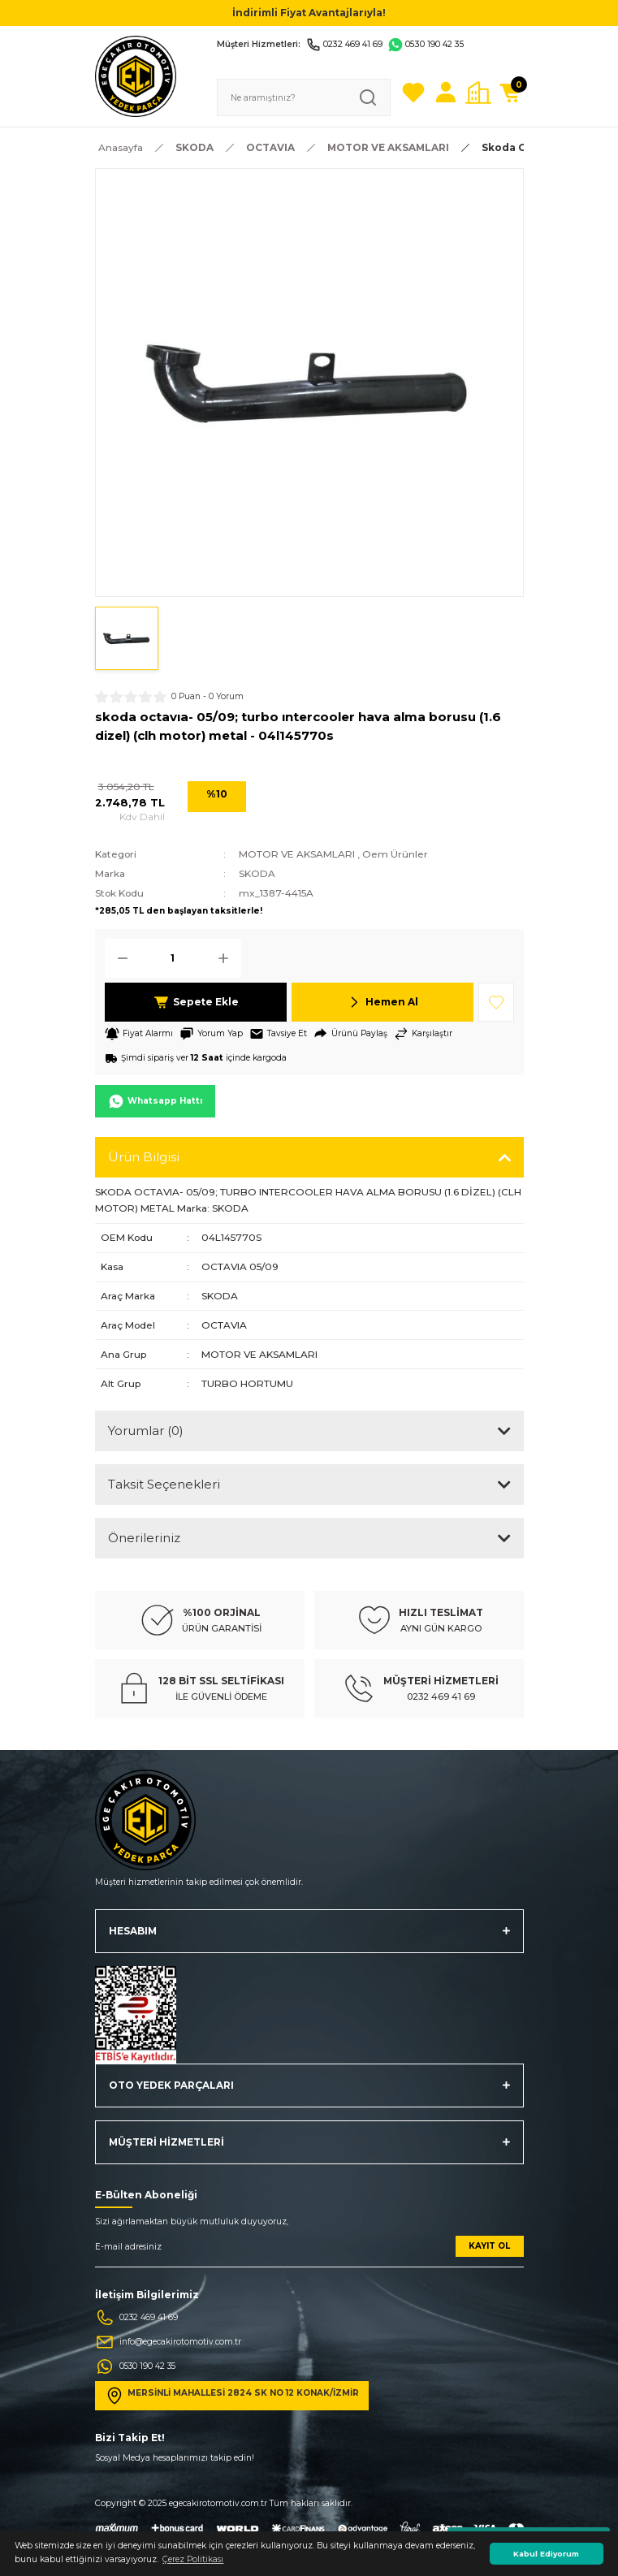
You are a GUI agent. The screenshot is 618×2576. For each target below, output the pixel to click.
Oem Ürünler (395, 854)
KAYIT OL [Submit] (489, 2246)
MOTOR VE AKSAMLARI (297, 854)
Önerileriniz (144, 1537)
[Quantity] (173, 958)
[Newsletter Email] (309, 2251)
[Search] (304, 97)
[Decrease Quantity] (118, 958)
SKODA (257, 873)
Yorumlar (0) (146, 1430)
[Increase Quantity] (228, 958)
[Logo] (135, 76)
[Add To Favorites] (496, 1002)
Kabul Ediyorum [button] (546, 2553)
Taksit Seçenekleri (164, 1484)
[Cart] (511, 93)
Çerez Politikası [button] (192, 2559)
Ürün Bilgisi (143, 1157)
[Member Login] (446, 93)
